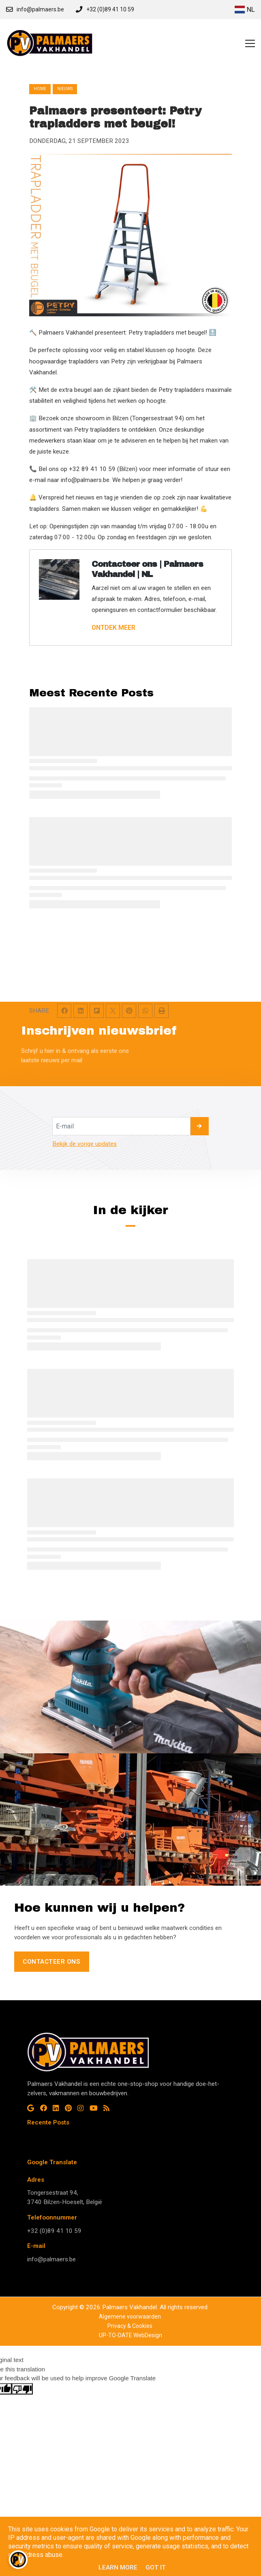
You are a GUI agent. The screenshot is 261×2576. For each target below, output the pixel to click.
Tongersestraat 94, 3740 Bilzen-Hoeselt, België (64, 2197)
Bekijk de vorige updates (84, 1144)
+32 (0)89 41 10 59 (54, 2231)
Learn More (117, 2567)
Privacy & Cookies (129, 2326)
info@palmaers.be (51, 2259)
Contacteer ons (51, 1961)
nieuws (65, 88)
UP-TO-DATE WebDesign (130, 2335)
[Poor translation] (22, 2388)
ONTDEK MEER (113, 627)
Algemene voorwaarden (130, 2316)
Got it (155, 2567)
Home (40, 88)
